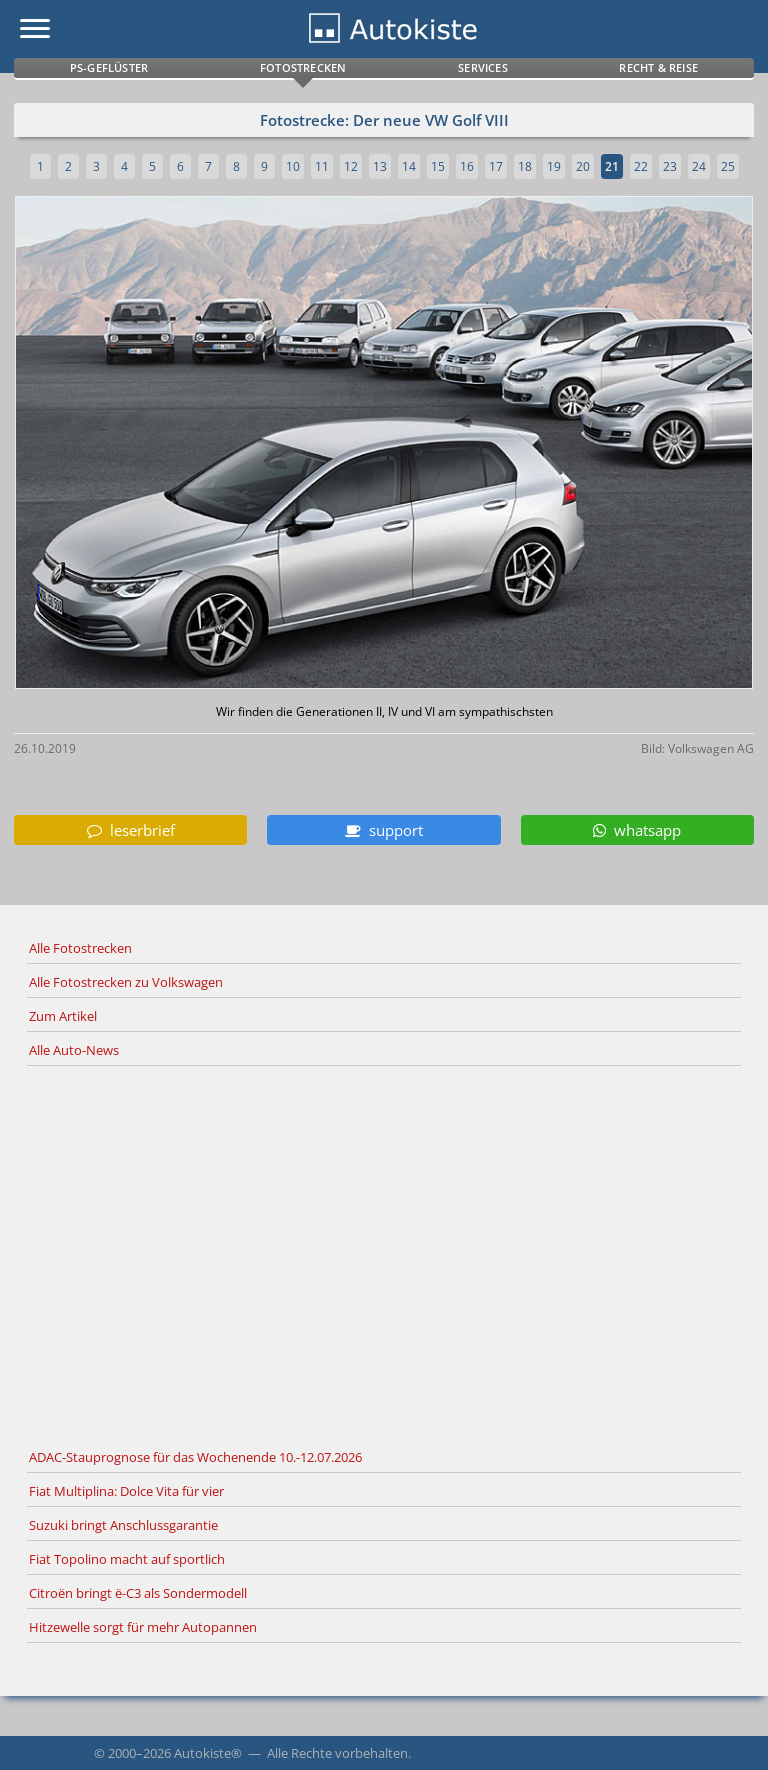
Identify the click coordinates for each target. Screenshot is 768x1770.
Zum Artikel (63, 1016)
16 (467, 166)
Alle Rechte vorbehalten (337, 1753)
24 (699, 166)
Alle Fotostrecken (80, 948)
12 (351, 166)
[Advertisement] (384, 1254)
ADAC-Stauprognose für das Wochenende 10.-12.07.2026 (195, 1457)
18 (525, 166)
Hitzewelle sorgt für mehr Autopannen (143, 1627)
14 (409, 166)
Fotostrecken (303, 67)
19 (554, 166)
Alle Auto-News (74, 1050)
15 (438, 166)
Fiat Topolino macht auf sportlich (127, 1559)
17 (496, 166)
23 (670, 166)
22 (641, 166)
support (384, 830)
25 (728, 166)
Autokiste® (208, 1753)
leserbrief (131, 830)
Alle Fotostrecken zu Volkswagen (126, 982)
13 (380, 166)
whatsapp (637, 830)
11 (322, 166)
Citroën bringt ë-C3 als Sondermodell (138, 1593)
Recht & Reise (658, 67)
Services (483, 67)
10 (293, 166)
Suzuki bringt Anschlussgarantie (123, 1525)
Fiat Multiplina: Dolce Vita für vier (126, 1491)
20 (583, 166)
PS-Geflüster (109, 67)
